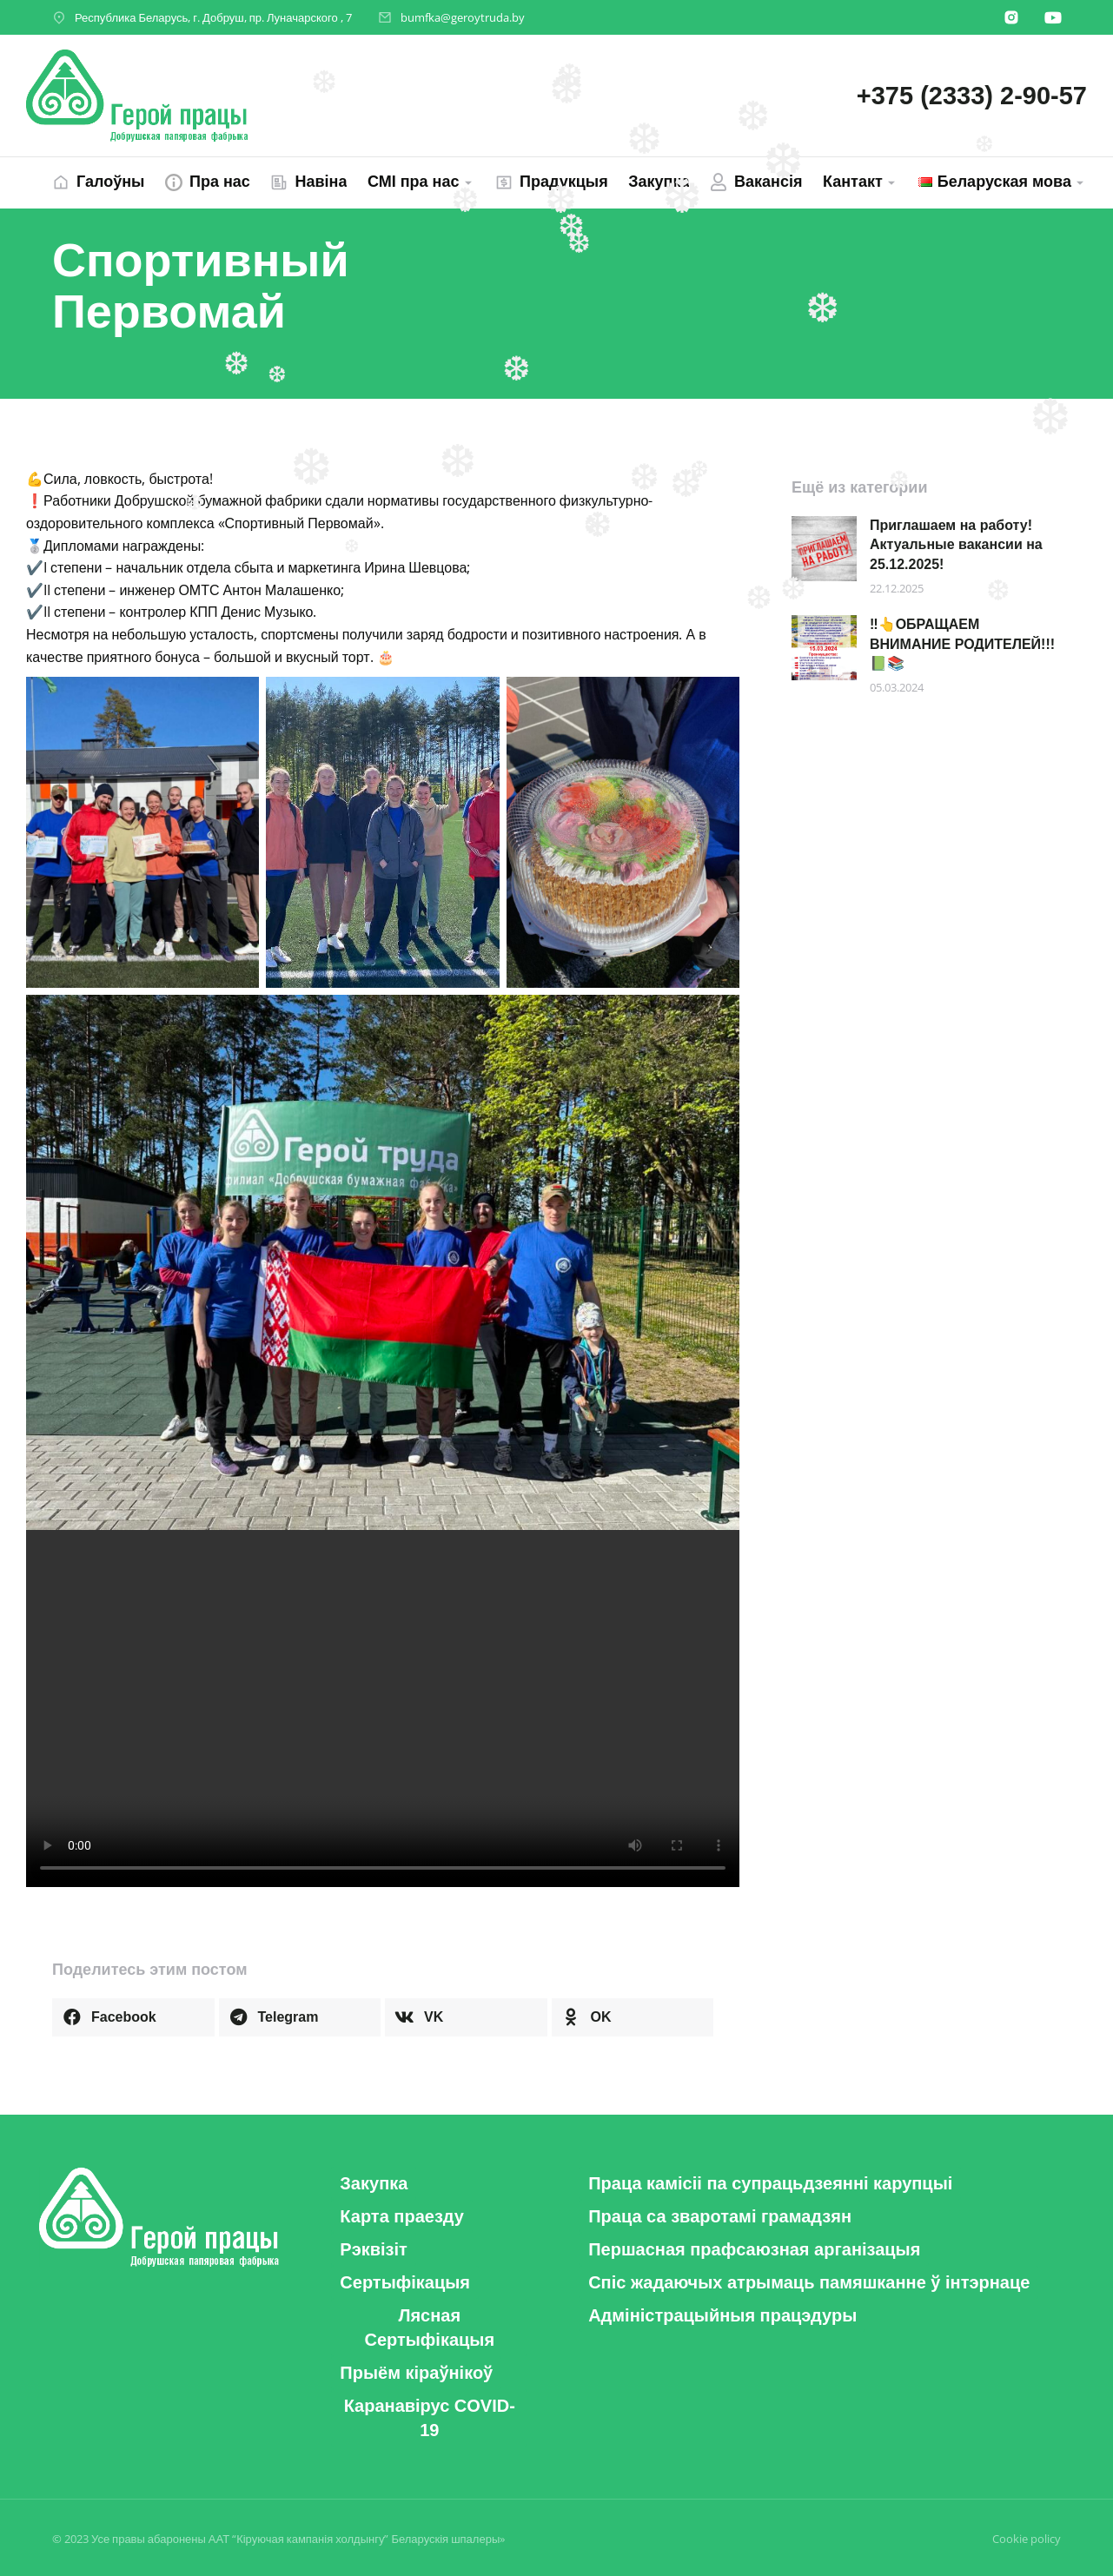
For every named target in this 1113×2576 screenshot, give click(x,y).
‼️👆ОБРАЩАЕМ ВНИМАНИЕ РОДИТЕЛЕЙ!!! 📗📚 (962, 644)
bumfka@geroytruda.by (463, 17)
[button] (133, 2017)
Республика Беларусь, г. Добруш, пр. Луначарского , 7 (213, 17)
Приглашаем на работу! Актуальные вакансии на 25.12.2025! (956, 545)
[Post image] (824, 548)
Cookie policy (1026, 2538)
